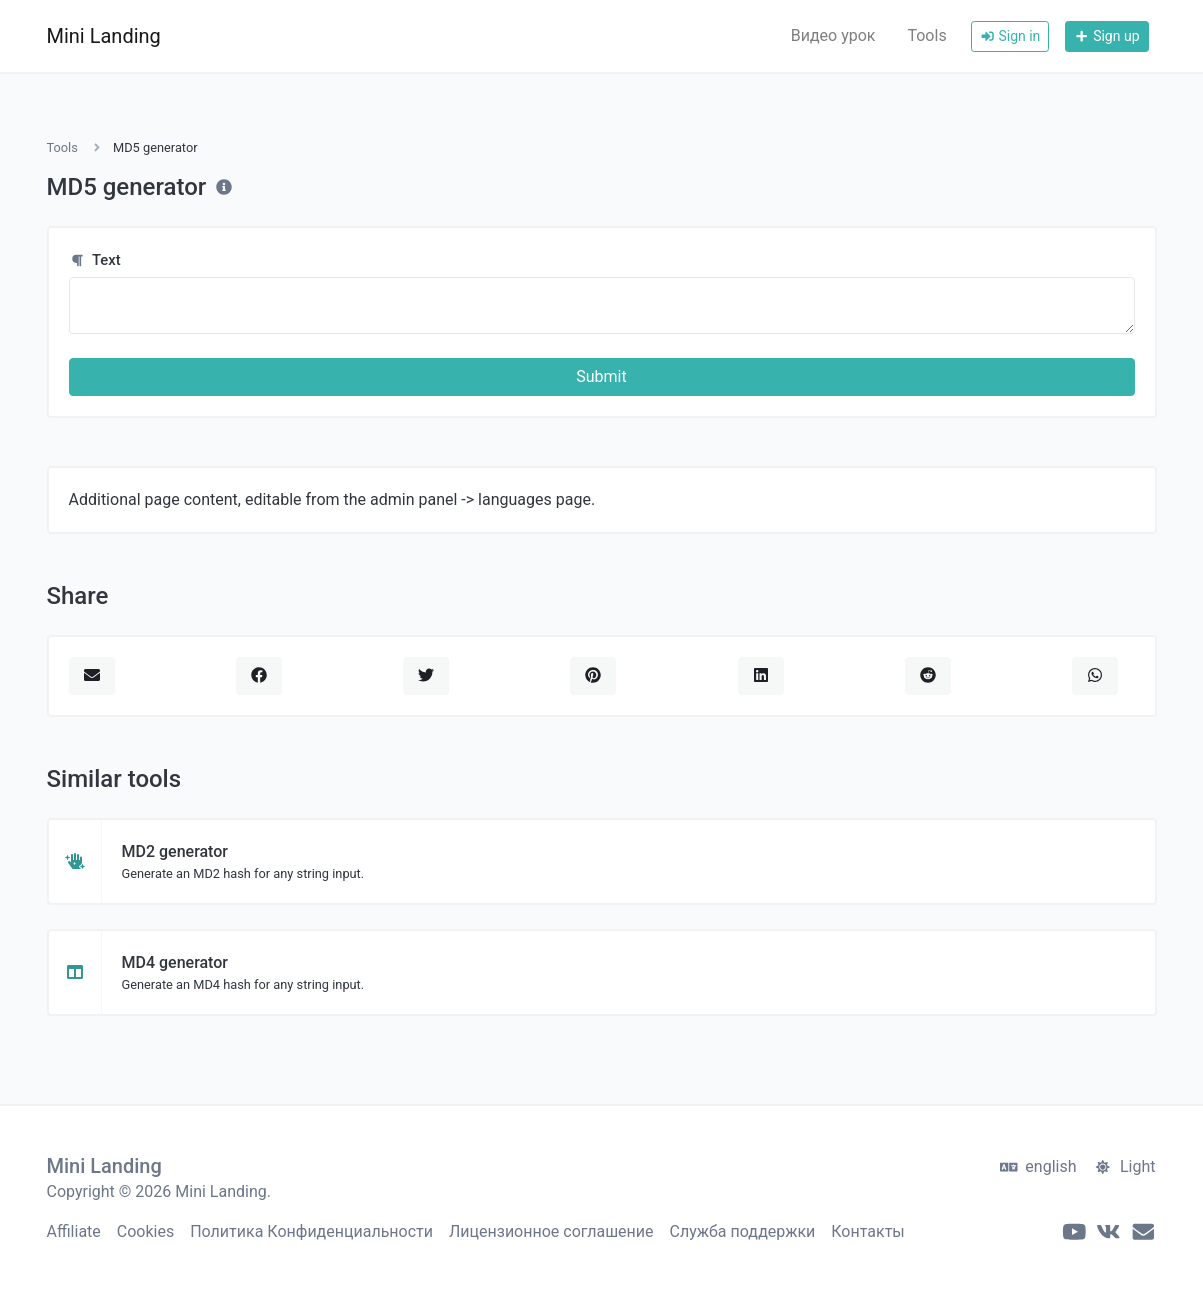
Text (95, 260)
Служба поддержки (743, 1231)
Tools (926, 35)
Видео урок (833, 35)
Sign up (1106, 36)
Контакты (867, 1231)
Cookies (145, 1231)
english (1038, 1166)
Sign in (1010, 36)
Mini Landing (104, 36)
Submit (601, 376)
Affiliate (74, 1231)
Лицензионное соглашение (551, 1231)
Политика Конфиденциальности (311, 1231)
